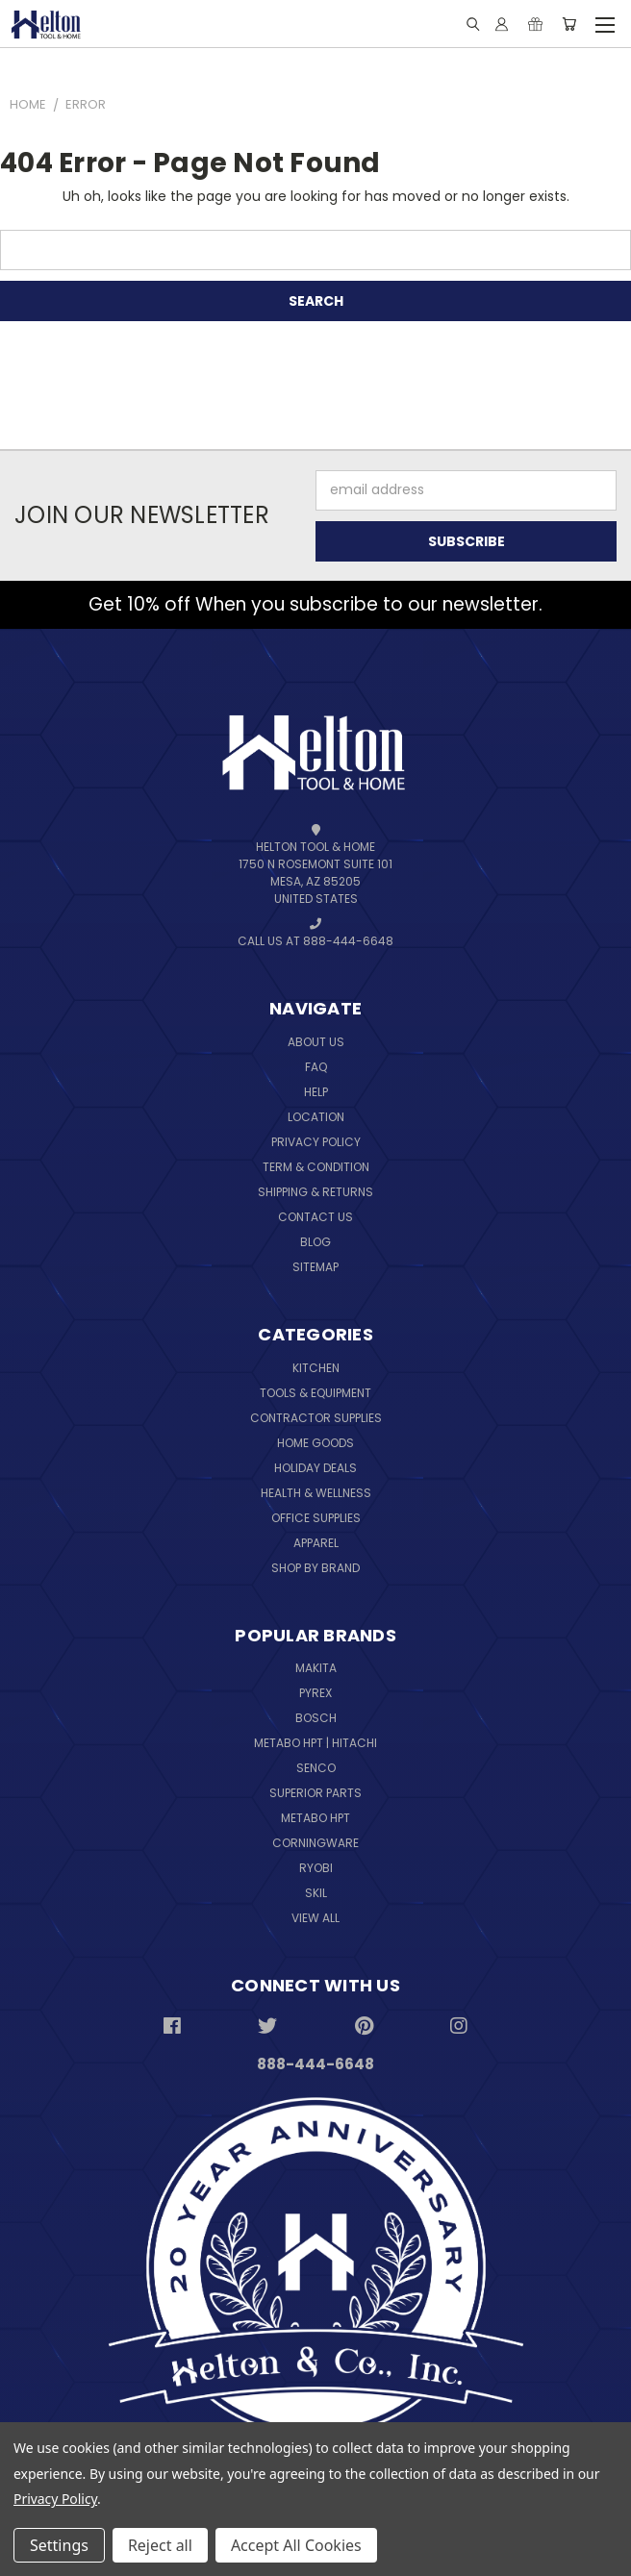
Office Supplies (316, 1518)
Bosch (316, 1718)
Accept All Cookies (296, 2545)
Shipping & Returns (315, 1192)
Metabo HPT (315, 1818)
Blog (315, 1242)
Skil (316, 1893)
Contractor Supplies (316, 1418)
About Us (316, 1042)
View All (315, 1918)
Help (316, 1092)
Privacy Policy (316, 1142)
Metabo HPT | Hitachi (315, 1743)
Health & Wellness (316, 1493)
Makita (316, 1668)
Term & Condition (316, 1167)
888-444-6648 (315, 2064)
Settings (59, 2545)
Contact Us (315, 1217)
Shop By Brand (315, 1568)
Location (316, 1117)
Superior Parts (315, 1793)
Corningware (315, 1843)
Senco (316, 1768)
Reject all (160, 2545)
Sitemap (315, 1267)
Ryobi (316, 1868)
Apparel (316, 1543)
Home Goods (315, 1443)
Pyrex (315, 1693)
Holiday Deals (315, 1468)
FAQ (316, 1067)
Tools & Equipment (315, 1393)
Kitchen (316, 1368)
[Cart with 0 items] (569, 24)
